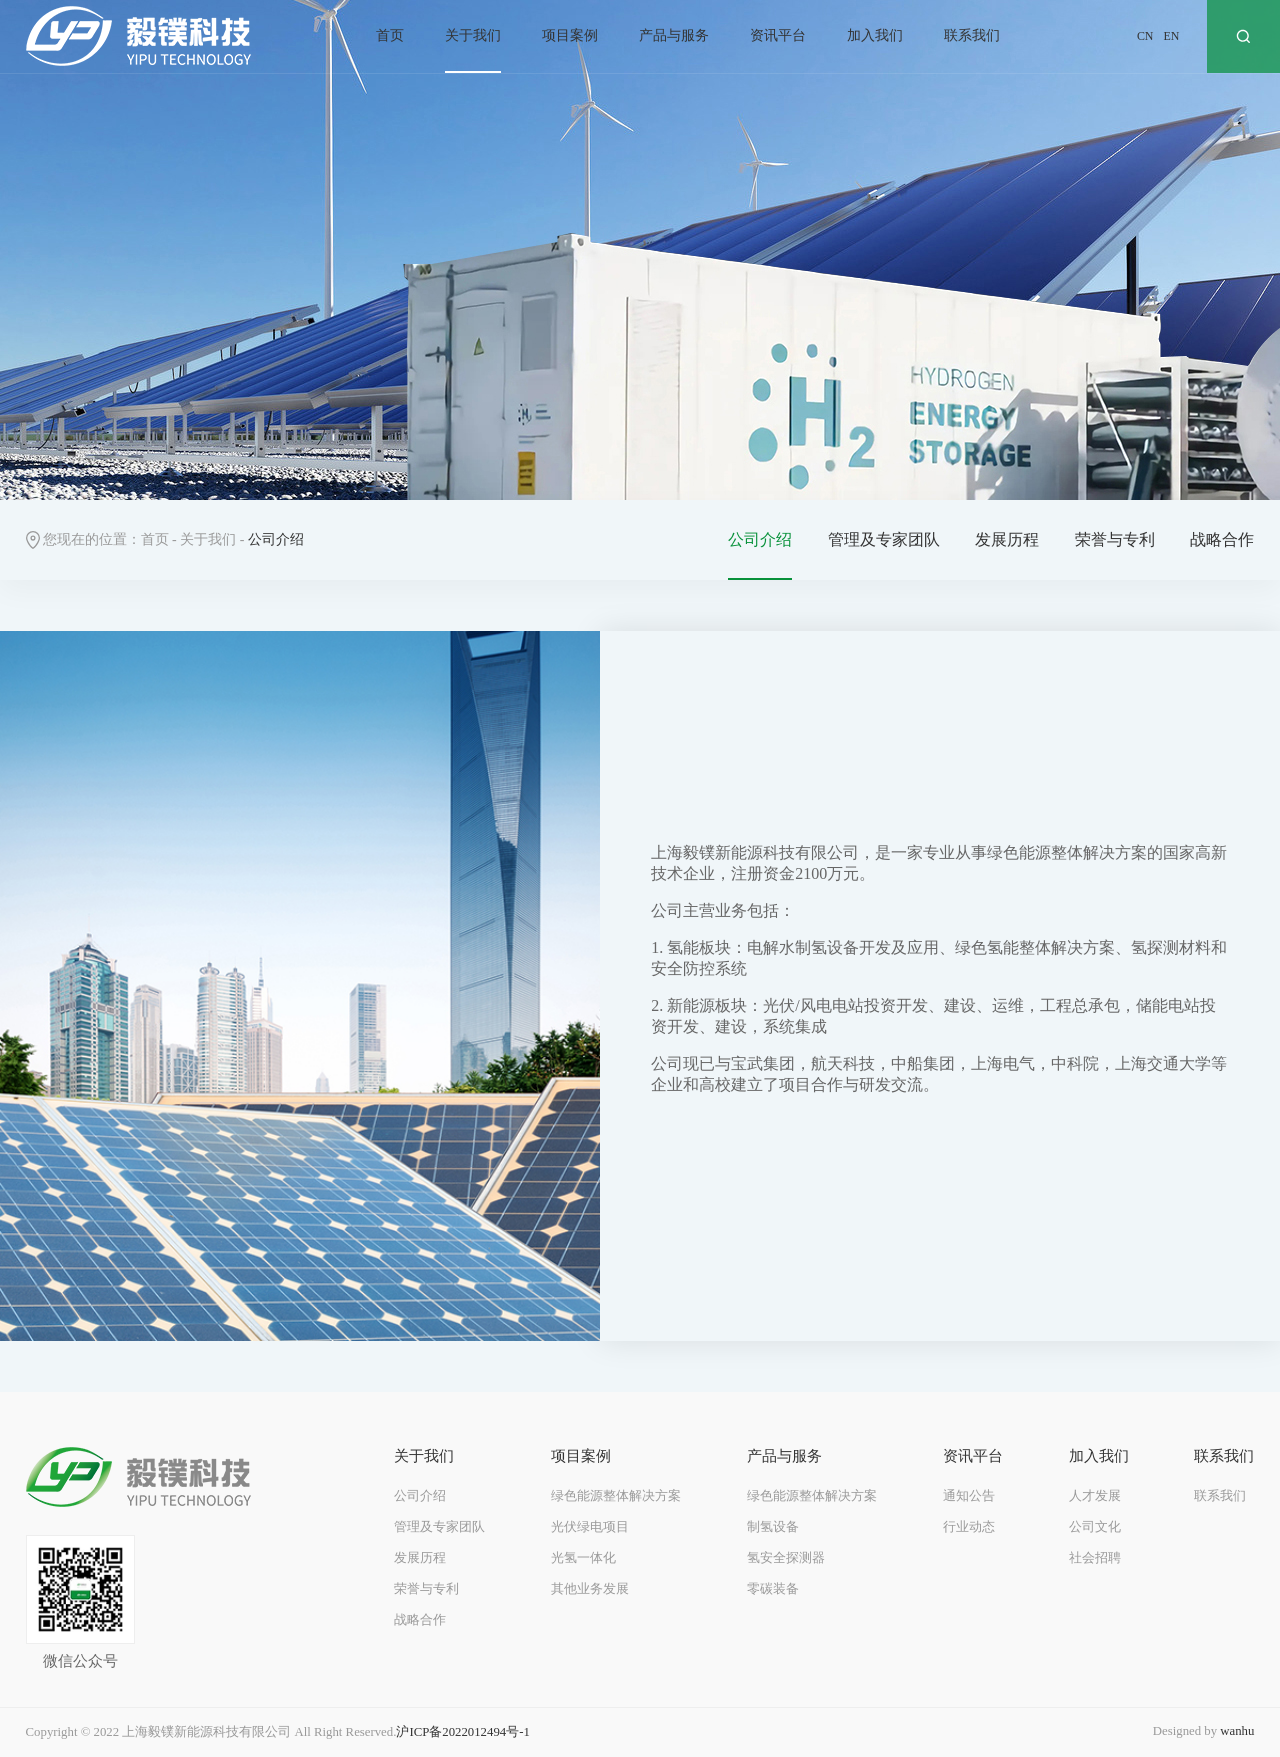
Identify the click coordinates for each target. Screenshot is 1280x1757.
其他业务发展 (590, 1589)
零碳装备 (773, 1589)
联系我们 (972, 35)
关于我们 (473, 35)
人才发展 (1095, 1496)
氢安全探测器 (786, 1558)
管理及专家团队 (884, 539)
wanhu (1237, 1731)
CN (1145, 36)
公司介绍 (760, 539)
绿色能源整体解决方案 (616, 1496)
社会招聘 (1095, 1558)
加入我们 (875, 35)
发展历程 (1007, 539)
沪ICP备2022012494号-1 (462, 1732)
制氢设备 (773, 1527)
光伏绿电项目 (590, 1527)
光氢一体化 (583, 1558)
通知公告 (969, 1496)
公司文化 (1095, 1527)
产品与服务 (674, 35)
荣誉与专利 (1115, 539)
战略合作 (1222, 539)
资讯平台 (778, 35)
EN (1171, 36)
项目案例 (570, 35)
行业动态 (969, 1527)
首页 (390, 35)
